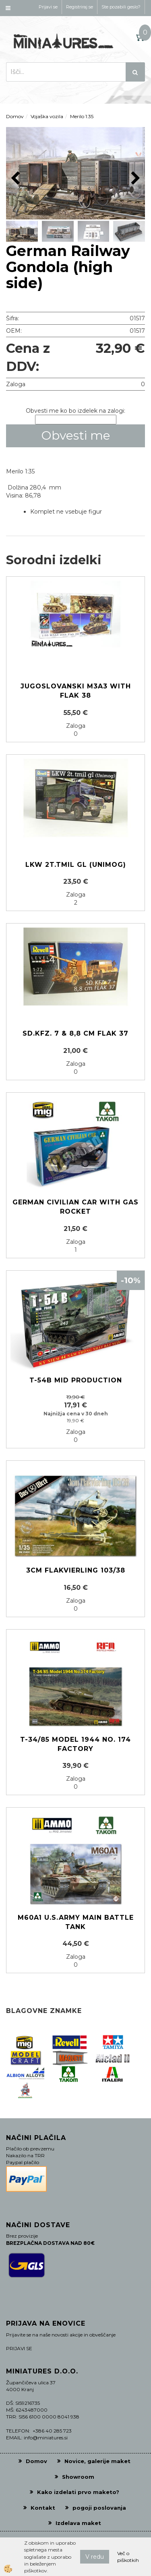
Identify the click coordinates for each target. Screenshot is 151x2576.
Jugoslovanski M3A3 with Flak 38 (76, 690)
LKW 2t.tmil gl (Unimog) (75, 864)
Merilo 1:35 (81, 116)
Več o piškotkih (128, 2556)
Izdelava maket (78, 2523)
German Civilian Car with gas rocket (75, 1206)
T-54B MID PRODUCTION (75, 1380)
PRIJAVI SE (19, 2348)
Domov (15, 116)
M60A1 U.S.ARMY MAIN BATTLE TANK (76, 1922)
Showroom (78, 2477)
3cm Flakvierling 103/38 (75, 1570)
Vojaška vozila (47, 116)
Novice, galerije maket (97, 2461)
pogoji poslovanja (99, 2507)
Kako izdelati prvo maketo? (78, 2492)
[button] (134, 178)
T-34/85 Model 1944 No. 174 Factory (75, 1744)
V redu (94, 2556)
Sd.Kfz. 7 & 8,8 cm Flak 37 (75, 1033)
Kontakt (43, 2507)
